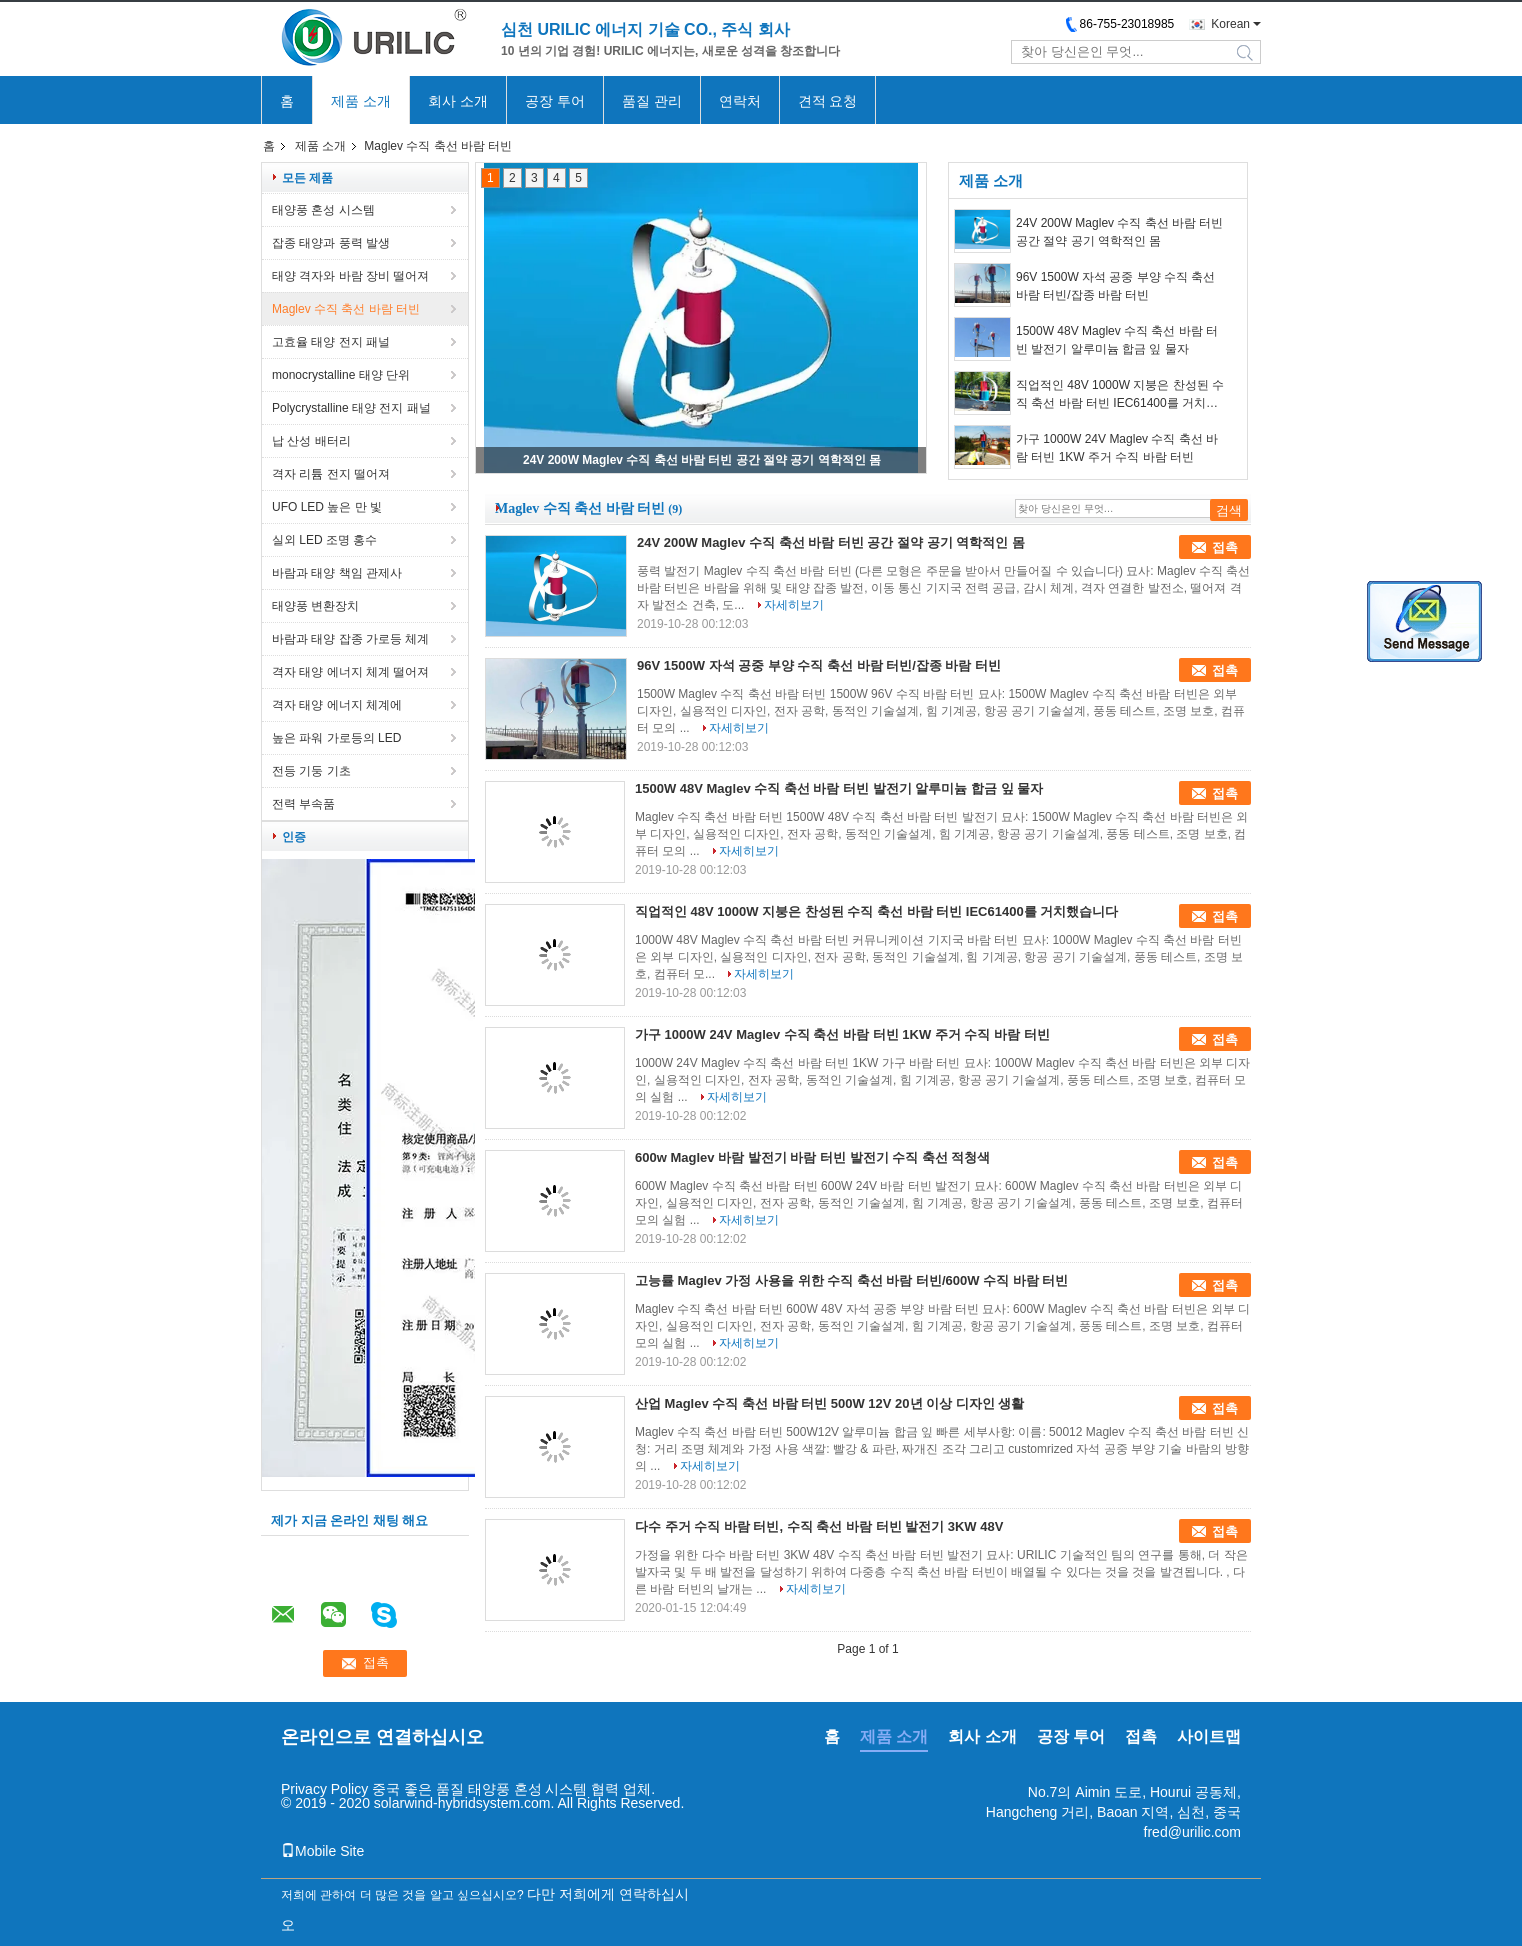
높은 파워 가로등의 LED (336, 738)
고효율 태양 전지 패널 (331, 342)
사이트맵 (1209, 1736)
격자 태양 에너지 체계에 (337, 705)
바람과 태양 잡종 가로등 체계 (350, 639)
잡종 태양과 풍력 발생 (331, 243)
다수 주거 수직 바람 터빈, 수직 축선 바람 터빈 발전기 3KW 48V (819, 1526)
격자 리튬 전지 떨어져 (331, 474)
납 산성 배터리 (311, 441)
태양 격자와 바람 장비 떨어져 (350, 276)
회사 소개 (458, 101)
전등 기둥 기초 (311, 771)
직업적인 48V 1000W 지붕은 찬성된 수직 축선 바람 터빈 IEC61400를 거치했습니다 (1120, 395)
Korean (1230, 24)
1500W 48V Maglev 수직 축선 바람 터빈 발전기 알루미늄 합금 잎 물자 (1117, 340)
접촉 (1225, 547)
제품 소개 (361, 101)
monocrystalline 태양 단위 (341, 375)
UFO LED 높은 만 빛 (327, 507)
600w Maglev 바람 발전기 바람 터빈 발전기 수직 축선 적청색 (812, 1157)
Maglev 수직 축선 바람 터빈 (346, 309)
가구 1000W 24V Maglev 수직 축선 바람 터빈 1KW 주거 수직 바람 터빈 (1117, 448)
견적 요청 (828, 101)
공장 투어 (555, 101)
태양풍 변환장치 (315, 606)
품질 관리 (652, 101)
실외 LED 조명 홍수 (324, 540)
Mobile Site (322, 1851)
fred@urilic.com (1192, 1832)
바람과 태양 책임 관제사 (337, 573)
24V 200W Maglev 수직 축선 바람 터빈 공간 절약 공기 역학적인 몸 (702, 460)
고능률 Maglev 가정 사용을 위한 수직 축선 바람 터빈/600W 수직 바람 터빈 (851, 1280)
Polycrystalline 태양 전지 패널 (351, 408)
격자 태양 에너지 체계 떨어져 (350, 672)
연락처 (740, 101)
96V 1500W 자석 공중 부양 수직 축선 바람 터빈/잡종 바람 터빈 (1115, 286)
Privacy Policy (324, 1789)
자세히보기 (794, 605)
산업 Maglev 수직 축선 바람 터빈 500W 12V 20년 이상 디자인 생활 (829, 1403)
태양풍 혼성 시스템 (323, 210)
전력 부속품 (303, 804)
